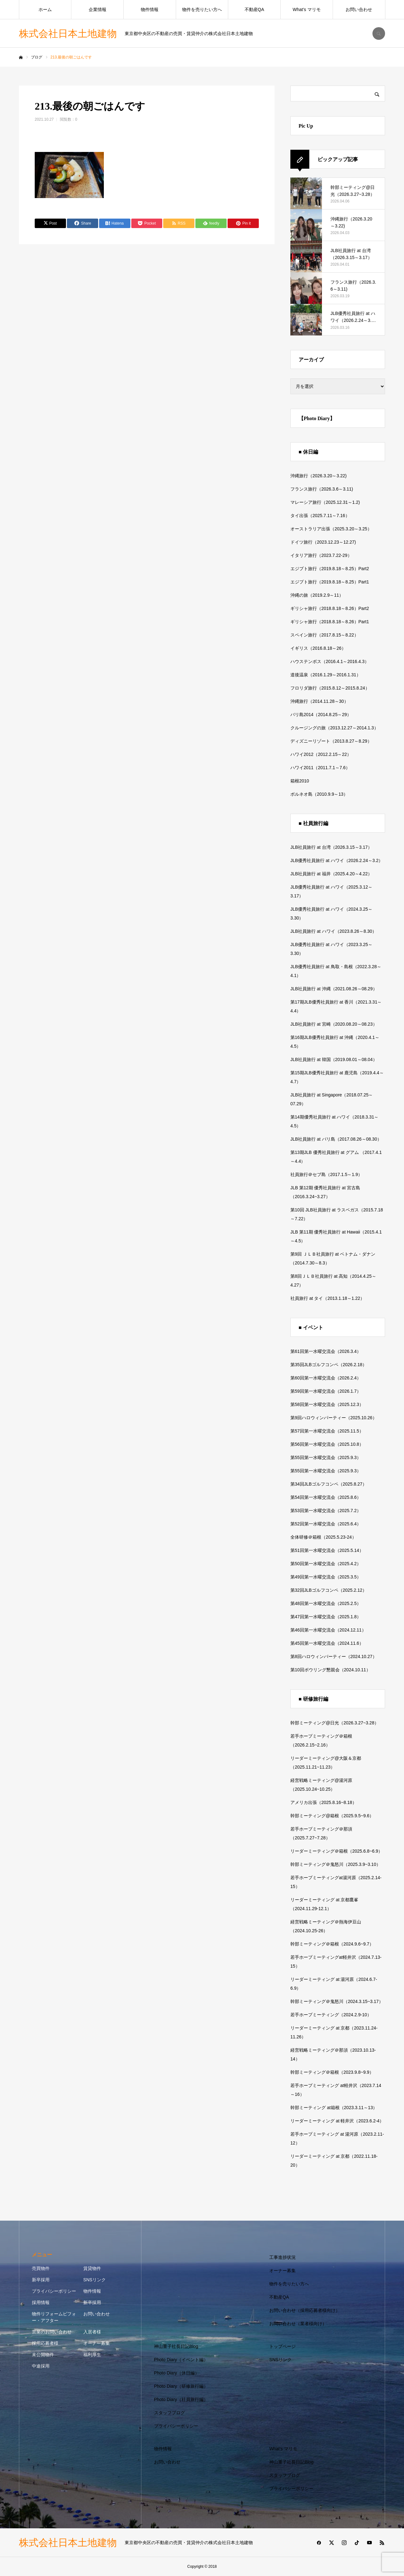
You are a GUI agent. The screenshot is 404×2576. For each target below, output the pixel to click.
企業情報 (97, 9)
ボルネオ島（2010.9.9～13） (319, 794)
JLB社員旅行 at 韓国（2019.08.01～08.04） (333, 1059)
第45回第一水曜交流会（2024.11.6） (327, 1643)
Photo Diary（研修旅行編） (181, 2386)
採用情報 (41, 2302)
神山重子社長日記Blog (176, 2346)
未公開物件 (43, 2354)
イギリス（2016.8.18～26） (318, 648)
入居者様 (92, 2331)
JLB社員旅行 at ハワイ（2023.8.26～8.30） (333, 931)
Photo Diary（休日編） (176, 2372)
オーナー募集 (96, 2343)
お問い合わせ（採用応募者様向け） (304, 2310)
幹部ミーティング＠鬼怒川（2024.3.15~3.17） (336, 2001)
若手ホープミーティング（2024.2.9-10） (330, 2014)
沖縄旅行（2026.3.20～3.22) (318, 475)
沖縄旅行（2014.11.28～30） (319, 701)
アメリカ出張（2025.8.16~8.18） (323, 1802)
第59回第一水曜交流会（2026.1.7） (325, 1391)
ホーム (45, 9)
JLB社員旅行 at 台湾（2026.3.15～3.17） (331, 847)
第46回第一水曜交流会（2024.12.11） (328, 1629)
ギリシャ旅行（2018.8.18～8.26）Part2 (329, 608)
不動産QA (254, 9)
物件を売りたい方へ (202, 9)
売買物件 (41, 2268)
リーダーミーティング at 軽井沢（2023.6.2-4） (337, 2120)
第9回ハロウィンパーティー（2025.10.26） (333, 1417)
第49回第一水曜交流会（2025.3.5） (325, 1576)
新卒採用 (41, 2279)
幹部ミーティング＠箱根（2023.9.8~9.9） (332, 2072)
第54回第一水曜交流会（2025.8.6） (325, 1497)
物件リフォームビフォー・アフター (54, 2317)
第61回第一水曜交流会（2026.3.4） (325, 1351)
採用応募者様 (45, 2343)
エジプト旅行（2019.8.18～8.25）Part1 (329, 581)
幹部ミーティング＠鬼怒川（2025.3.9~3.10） (335, 1864)
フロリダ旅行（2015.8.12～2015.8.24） (330, 688)
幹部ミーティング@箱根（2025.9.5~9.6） (332, 1815)
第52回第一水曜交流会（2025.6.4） (325, 1523)
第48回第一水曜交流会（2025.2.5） (325, 1603)
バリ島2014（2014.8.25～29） (320, 714)
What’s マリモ (306, 9)
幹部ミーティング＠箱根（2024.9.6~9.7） (332, 1943)
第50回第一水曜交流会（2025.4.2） (325, 1563)
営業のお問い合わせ (52, 2331)
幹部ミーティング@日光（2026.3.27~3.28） (334, 1722)
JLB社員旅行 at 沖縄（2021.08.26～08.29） (333, 988)
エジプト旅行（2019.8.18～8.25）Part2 (329, 568)
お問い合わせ (359, 9)
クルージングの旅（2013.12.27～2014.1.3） (334, 727)
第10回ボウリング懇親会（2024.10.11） (330, 1669)
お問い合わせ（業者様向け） (298, 2323)
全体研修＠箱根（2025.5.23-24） (323, 1537)
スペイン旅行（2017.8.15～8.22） (324, 634)
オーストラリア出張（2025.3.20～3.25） (331, 528)
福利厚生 (92, 2354)
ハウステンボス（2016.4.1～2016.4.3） (329, 661)
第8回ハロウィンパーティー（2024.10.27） (333, 1656)
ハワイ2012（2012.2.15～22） (320, 754)
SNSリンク (94, 2279)
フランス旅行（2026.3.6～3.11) (321, 489)
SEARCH (378, 33)
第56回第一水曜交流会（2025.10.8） (327, 1444)
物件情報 (149, 9)
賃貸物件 (92, 2268)
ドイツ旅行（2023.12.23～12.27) (323, 542)
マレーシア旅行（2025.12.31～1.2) (325, 502)
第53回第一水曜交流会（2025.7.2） (325, 1510)
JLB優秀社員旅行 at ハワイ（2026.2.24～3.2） (336, 860)
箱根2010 (299, 780)
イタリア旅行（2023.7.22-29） (321, 555)
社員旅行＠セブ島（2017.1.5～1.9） (326, 1174)
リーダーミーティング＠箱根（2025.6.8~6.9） (336, 1851)
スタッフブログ (169, 2412)
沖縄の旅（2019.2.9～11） (316, 595)
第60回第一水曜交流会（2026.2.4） (325, 1377)
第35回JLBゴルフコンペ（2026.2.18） (328, 1364)
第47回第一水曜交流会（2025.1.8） (325, 1616)
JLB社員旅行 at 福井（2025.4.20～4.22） (331, 873)
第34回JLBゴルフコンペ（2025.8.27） (328, 1484)
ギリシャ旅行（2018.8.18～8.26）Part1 (329, 621)
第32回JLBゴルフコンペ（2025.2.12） (328, 1590)
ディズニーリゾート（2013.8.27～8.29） (331, 741)
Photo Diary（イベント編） (181, 2359)
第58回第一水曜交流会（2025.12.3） (327, 1404)
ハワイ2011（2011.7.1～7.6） (320, 767)
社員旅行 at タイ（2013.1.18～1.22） (327, 1298)
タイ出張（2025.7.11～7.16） (320, 515)
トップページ (282, 2346)
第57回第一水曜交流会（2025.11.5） (327, 1430)
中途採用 (41, 2365)
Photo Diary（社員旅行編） (181, 2399)
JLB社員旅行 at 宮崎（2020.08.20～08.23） (333, 1024)
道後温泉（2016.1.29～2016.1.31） (325, 674)
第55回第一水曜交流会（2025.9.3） (325, 1457)
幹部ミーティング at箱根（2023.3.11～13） (333, 2107)
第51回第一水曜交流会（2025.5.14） (327, 1550)
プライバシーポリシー (54, 2291)
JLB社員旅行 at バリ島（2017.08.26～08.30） (336, 1139)
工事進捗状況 (282, 2257)
